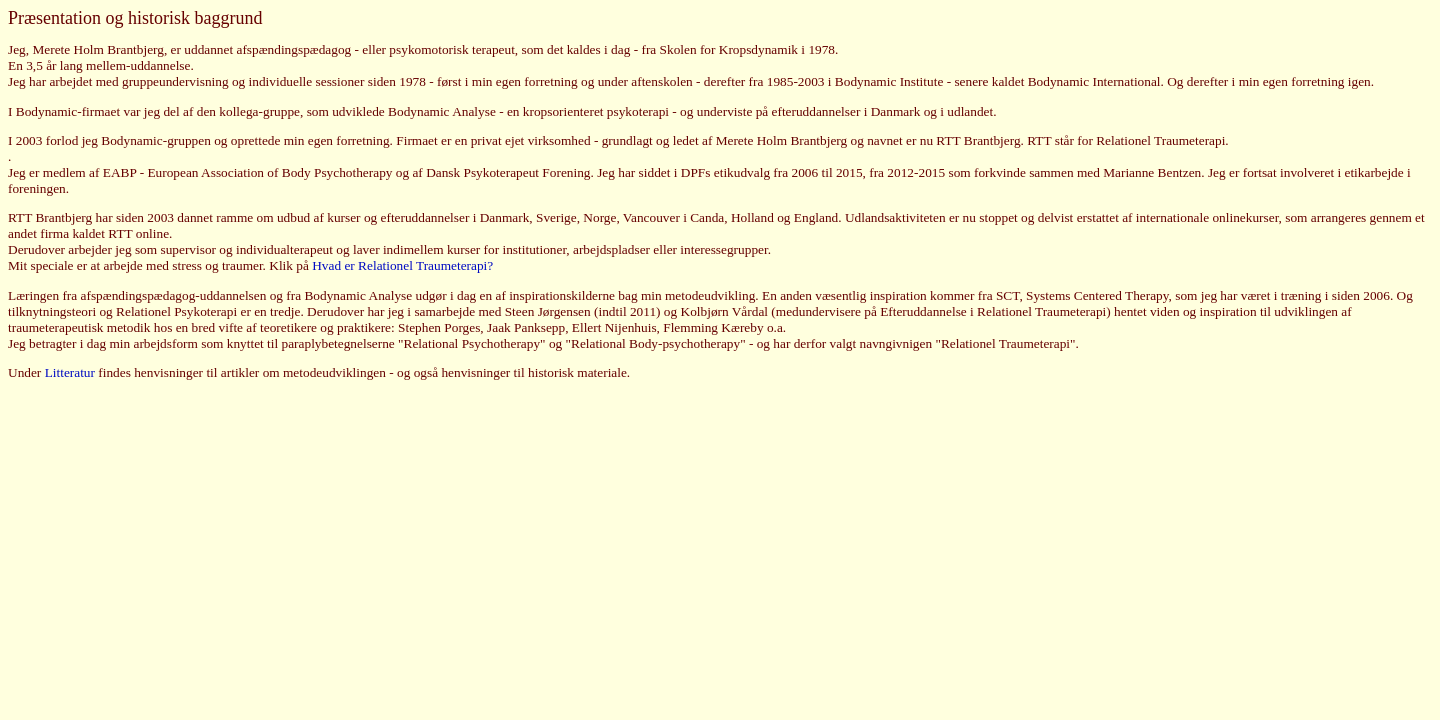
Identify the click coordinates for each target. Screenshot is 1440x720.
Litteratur (70, 372)
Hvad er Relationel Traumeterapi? (402, 265)
